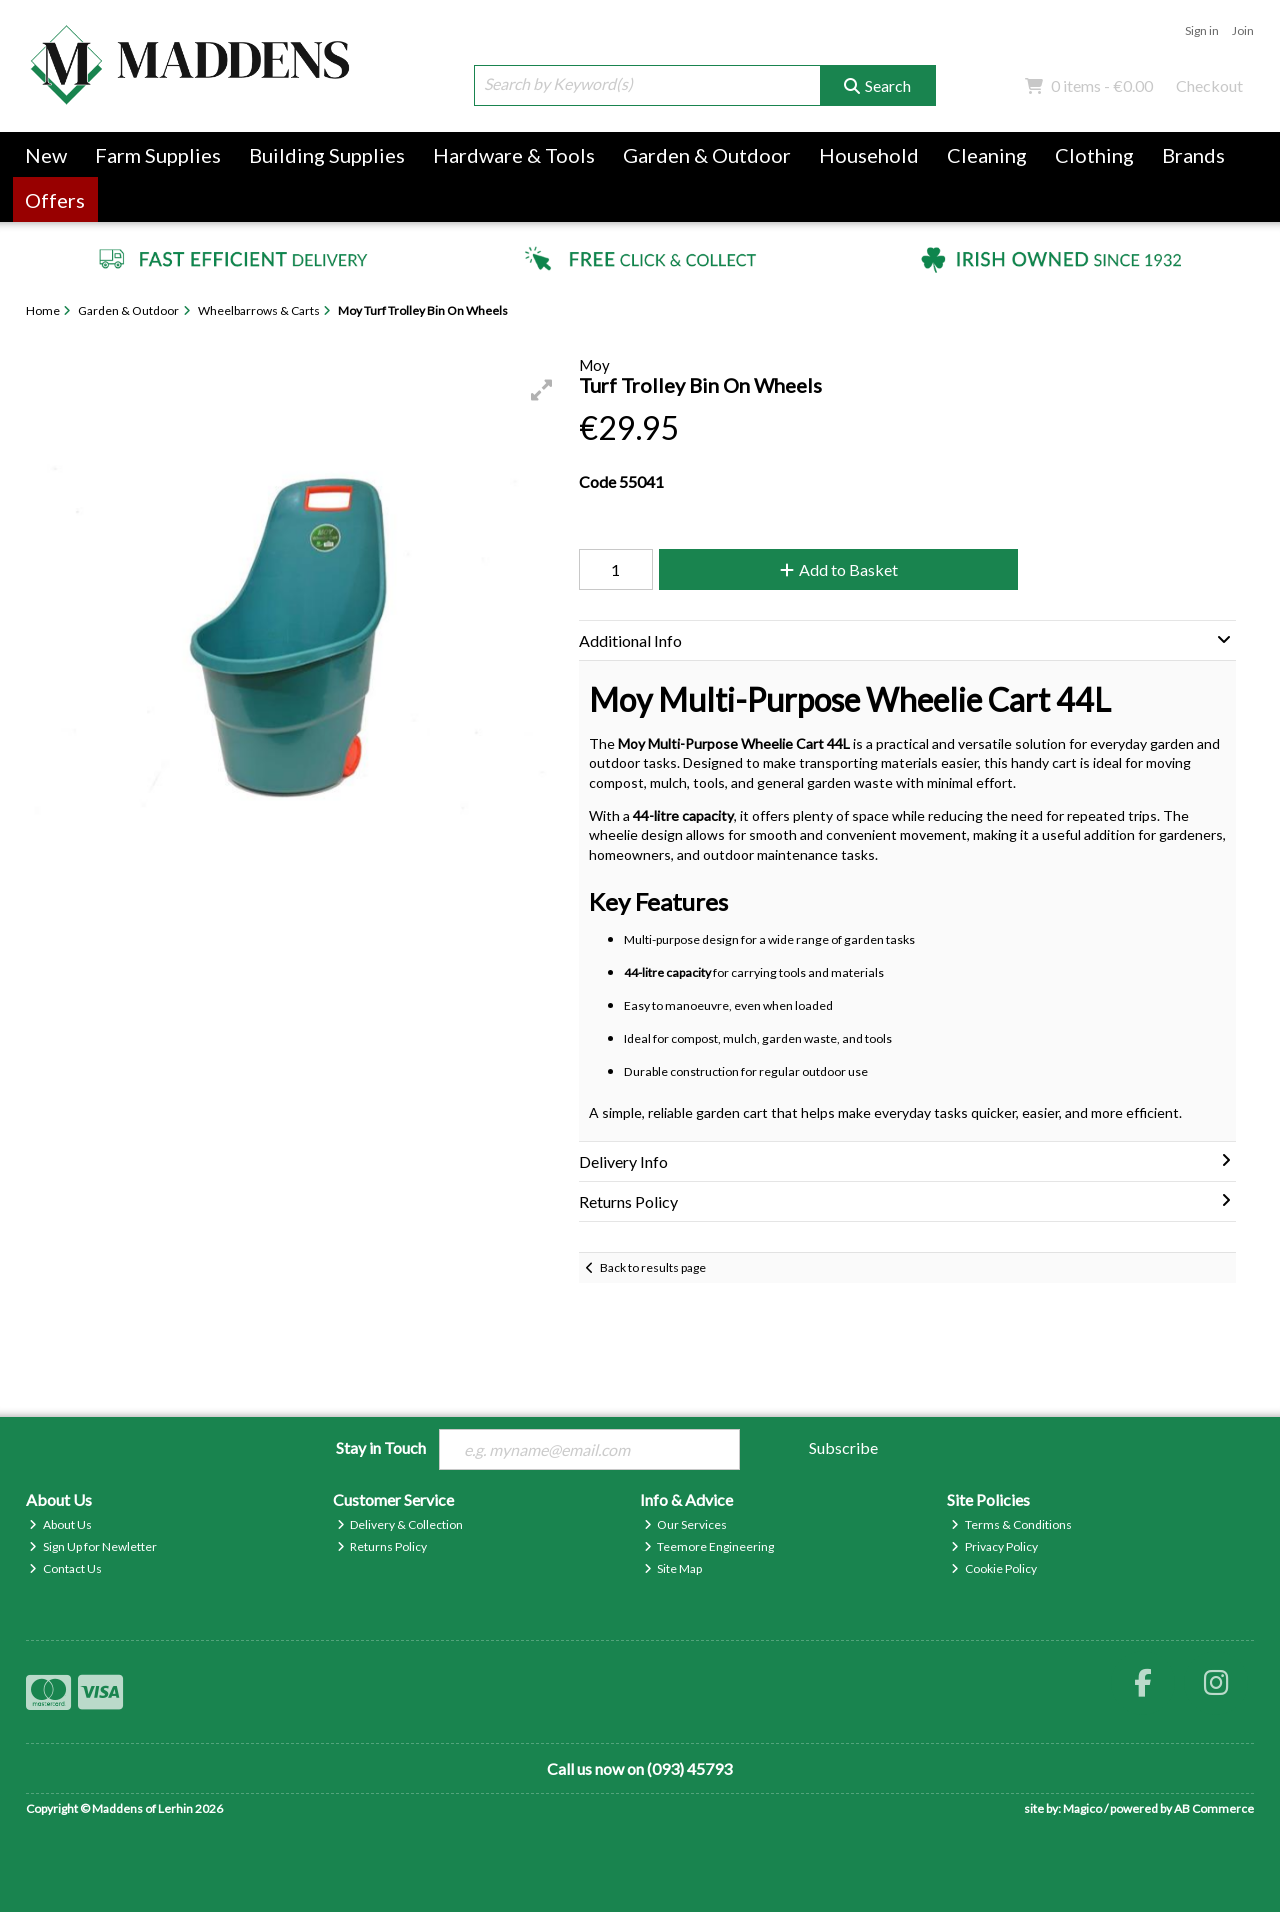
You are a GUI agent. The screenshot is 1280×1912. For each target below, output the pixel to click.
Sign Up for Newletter (93, 1546)
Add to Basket (839, 569)
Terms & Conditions (1011, 1524)
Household (869, 155)
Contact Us (65, 1568)
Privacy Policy (994, 1546)
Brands (1193, 155)
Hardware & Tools (514, 155)
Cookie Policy (994, 1568)
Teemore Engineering (709, 1546)
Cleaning (987, 155)
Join (1243, 30)
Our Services (686, 1524)
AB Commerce (1214, 1808)
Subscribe (843, 1447)
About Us (60, 1524)
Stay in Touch (381, 1447)
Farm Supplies (158, 155)
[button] (542, 390)
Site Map (673, 1568)
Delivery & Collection (400, 1524)
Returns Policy (382, 1546)
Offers (55, 200)
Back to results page (653, 1267)
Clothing (1094, 155)
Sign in (1202, 30)
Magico (1082, 1808)
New (46, 155)
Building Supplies (327, 155)
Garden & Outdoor (707, 155)
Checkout (1209, 85)
